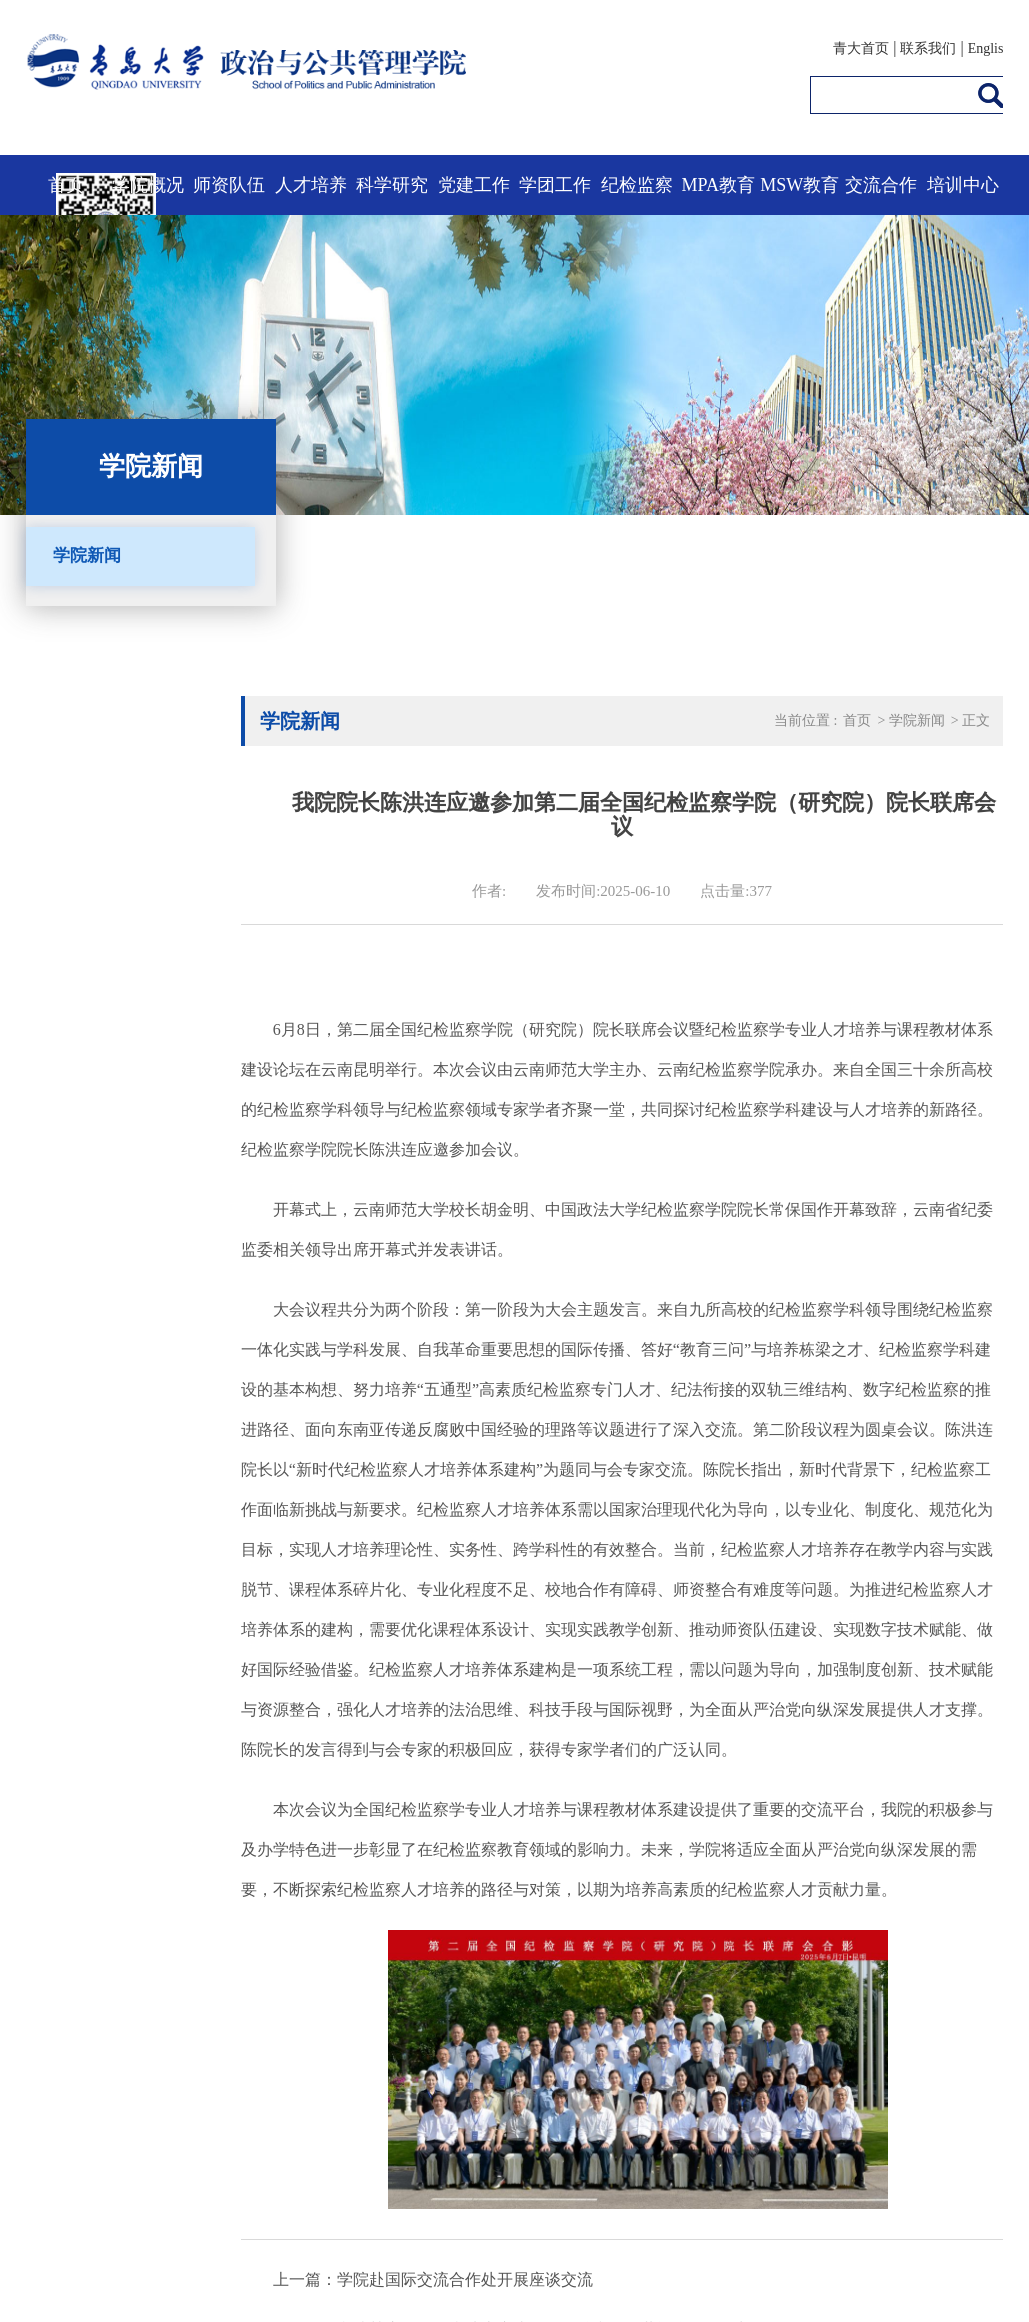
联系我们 (928, 48)
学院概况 (148, 185)
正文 (976, 720)
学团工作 (555, 185)
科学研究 (392, 185)
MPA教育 (718, 185)
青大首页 (861, 48)
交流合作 (881, 185)
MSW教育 (799, 185)
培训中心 (963, 185)
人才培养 (311, 185)
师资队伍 (229, 185)
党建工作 (474, 185)
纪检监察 (637, 185)
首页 (66, 185)
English (989, 48)
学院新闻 (87, 555)
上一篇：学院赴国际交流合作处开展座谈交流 (433, 2279)
